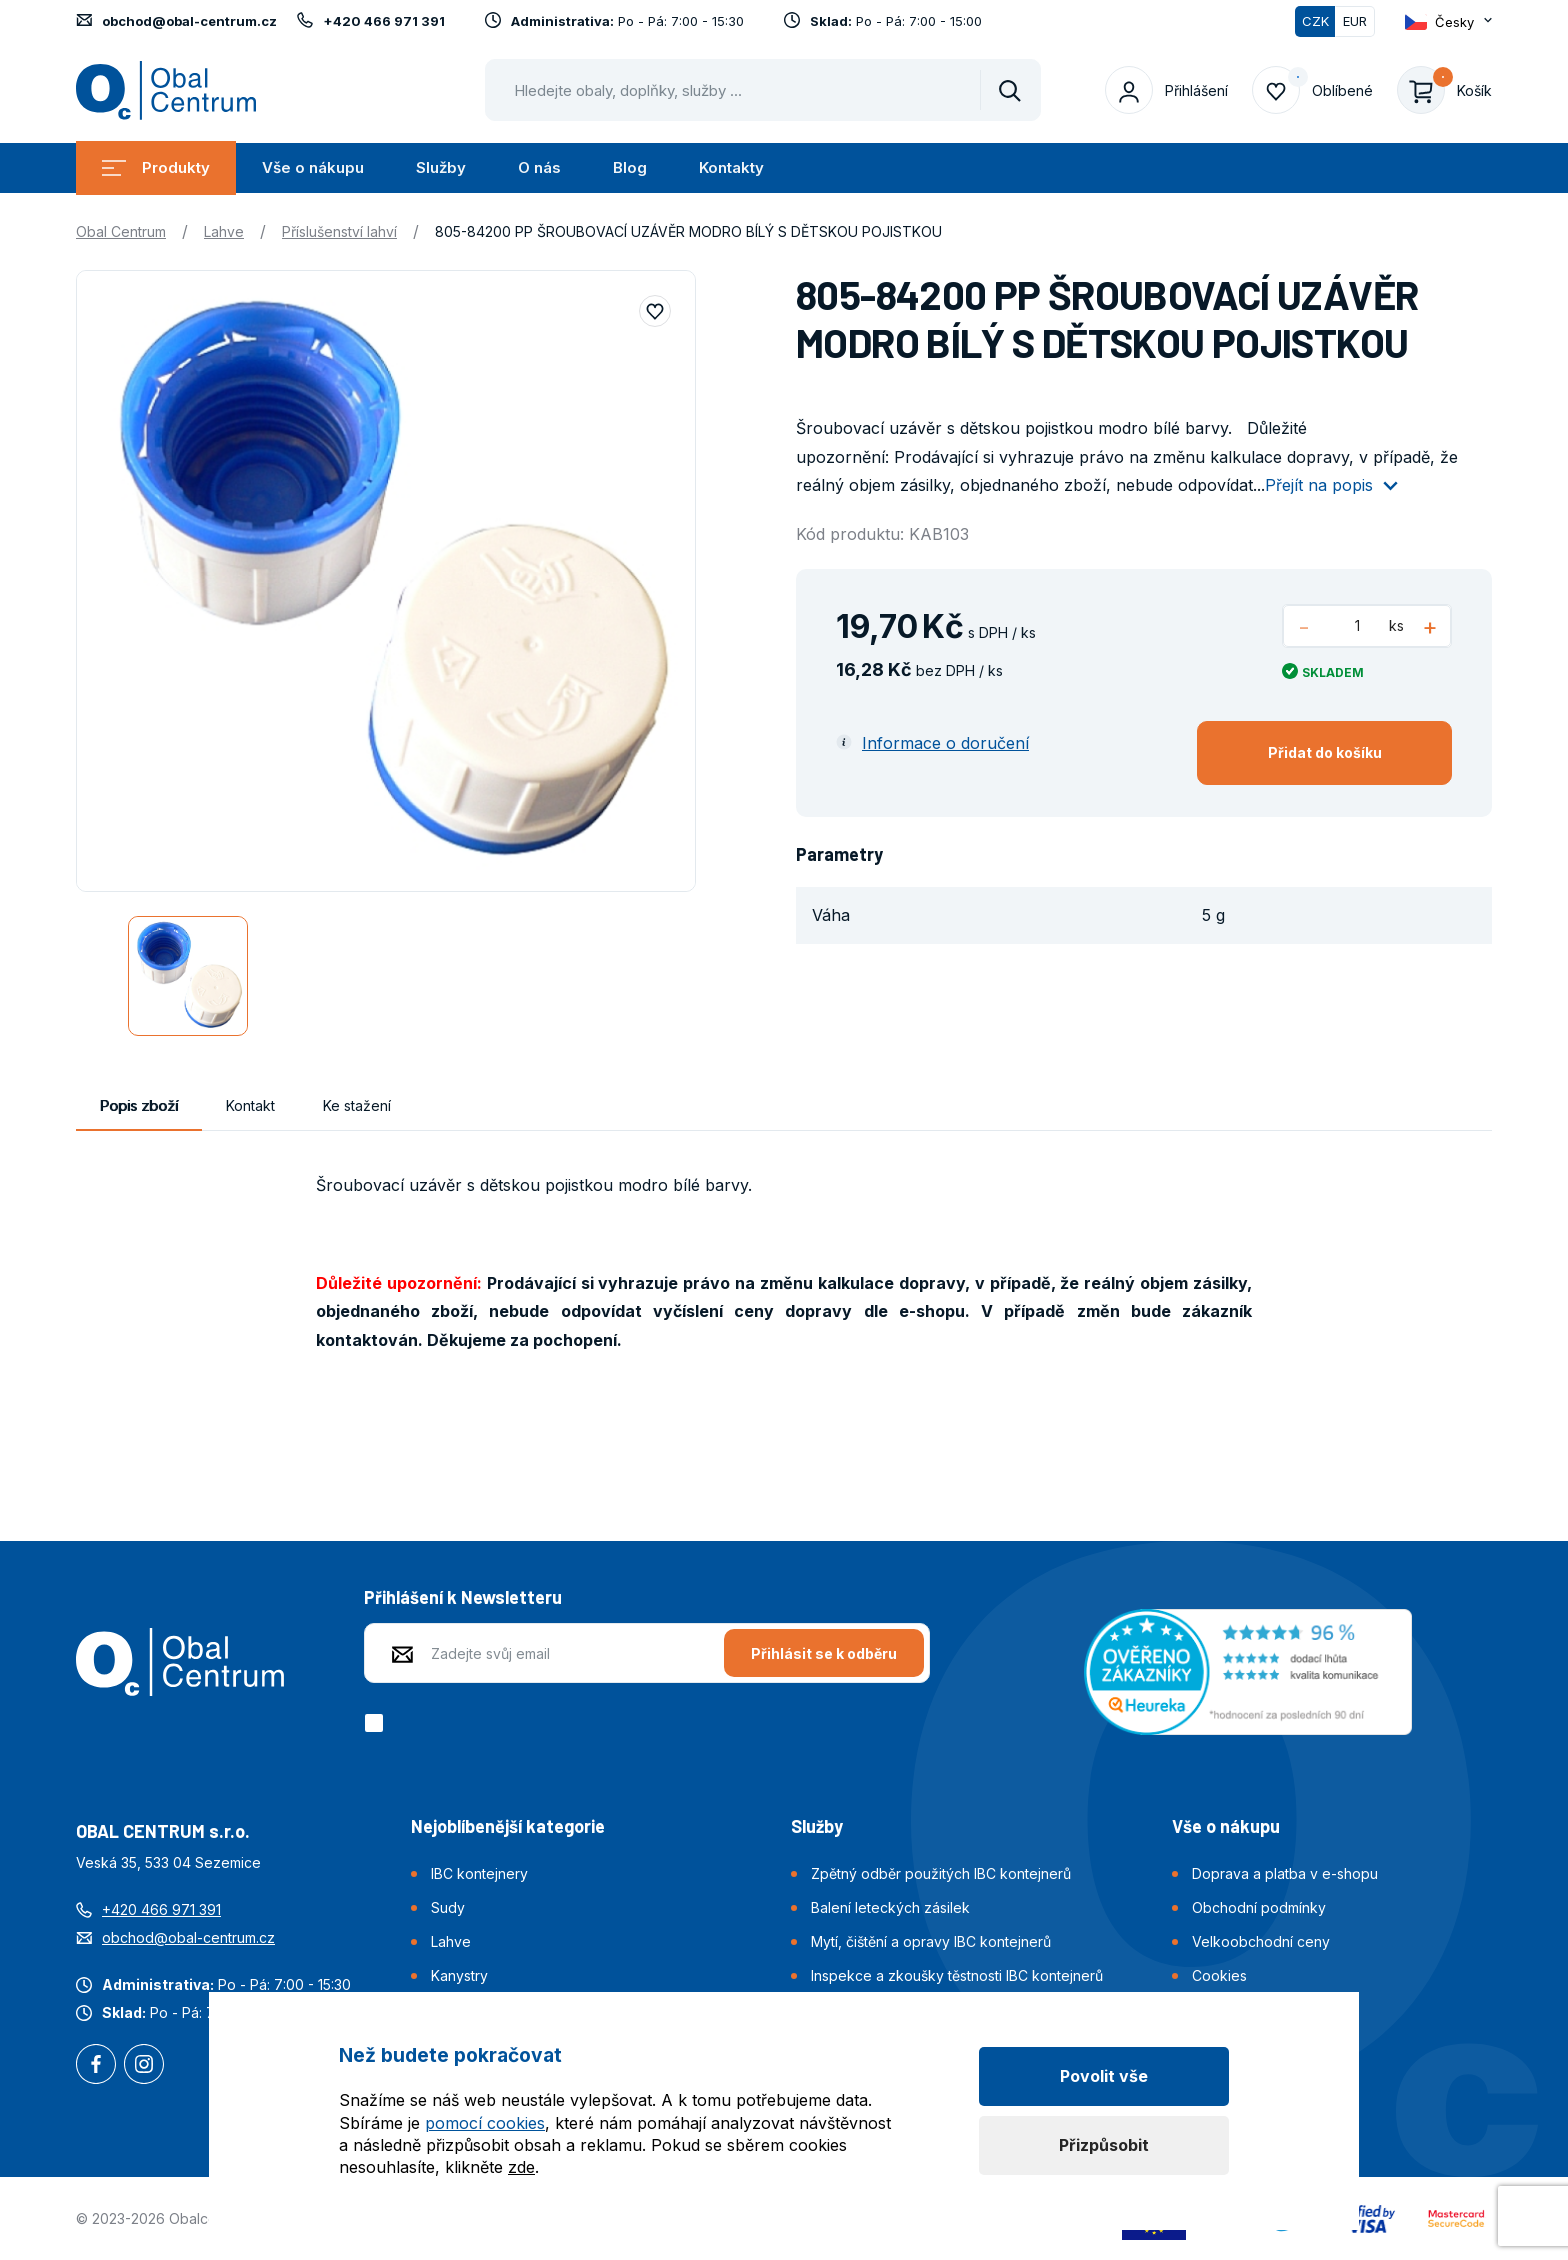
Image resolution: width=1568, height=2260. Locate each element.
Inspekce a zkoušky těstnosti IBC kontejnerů (957, 1975)
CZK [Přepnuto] (1315, 21)
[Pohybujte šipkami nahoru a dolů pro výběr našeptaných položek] (763, 90)
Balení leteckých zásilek (890, 1907)
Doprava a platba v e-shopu (1285, 1873)
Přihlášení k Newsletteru (463, 1597)
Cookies (1219, 1975)
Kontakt (250, 1105)
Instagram (144, 2066)
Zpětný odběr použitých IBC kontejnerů (941, 1873)
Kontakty (731, 167)
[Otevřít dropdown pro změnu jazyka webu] (1448, 21)
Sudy (448, 1907)
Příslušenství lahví (339, 231)
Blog (630, 167)
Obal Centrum (121, 231)
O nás (539, 167)
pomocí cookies (485, 2123)
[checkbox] (377, 1723)
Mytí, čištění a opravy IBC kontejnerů (931, 1941)
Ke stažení (357, 1105)
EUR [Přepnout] (1355, 21)
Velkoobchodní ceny (1261, 1941)
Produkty (156, 167)
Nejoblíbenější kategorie (508, 1826)
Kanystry (459, 1975)
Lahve (224, 231)
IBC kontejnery (479, 1873)
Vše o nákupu (313, 167)
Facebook (96, 2066)
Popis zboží (139, 1105)
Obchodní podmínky (1259, 1907)
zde (521, 2167)
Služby (441, 167)
